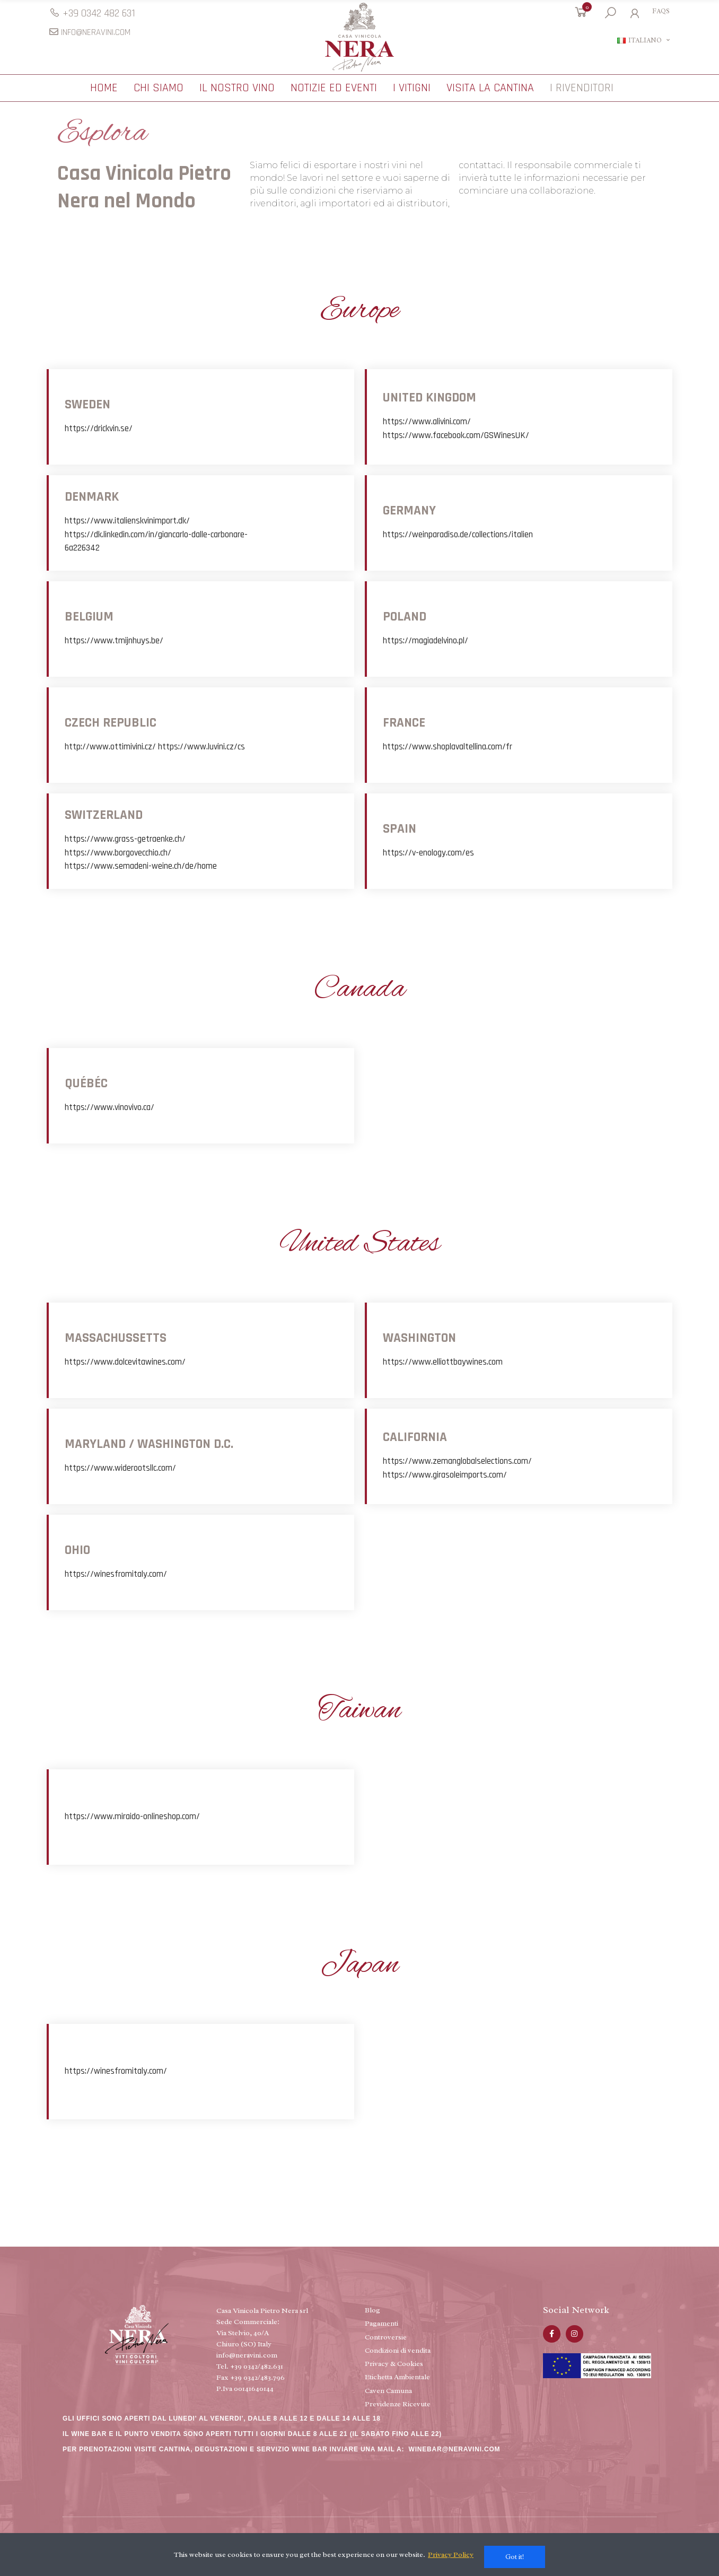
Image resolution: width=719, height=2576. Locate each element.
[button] (92, 13)
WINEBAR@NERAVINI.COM (455, 2452)
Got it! (514, 2556)
